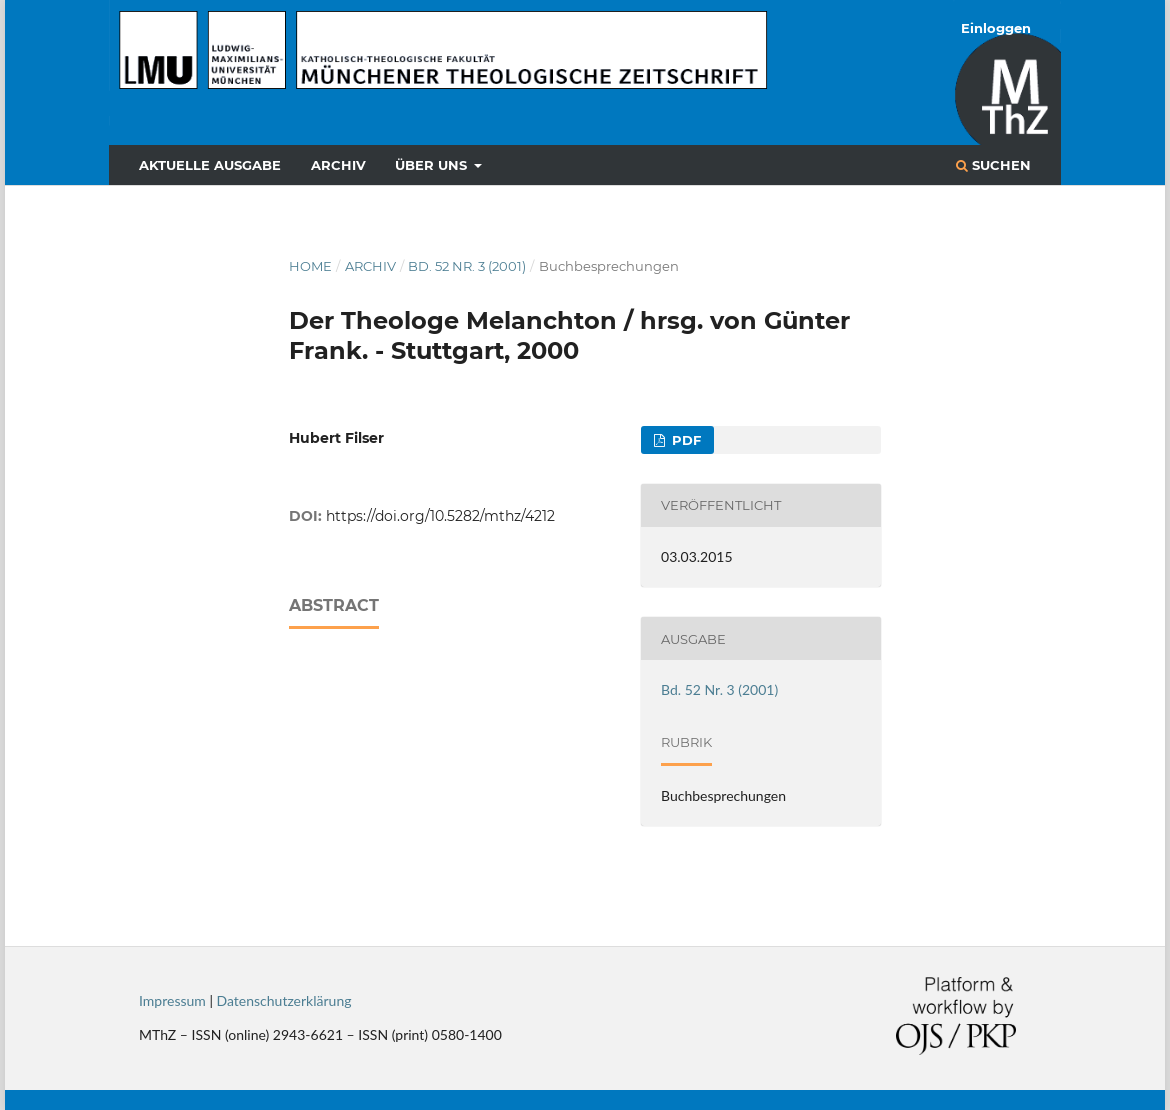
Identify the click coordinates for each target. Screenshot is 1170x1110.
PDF (684, 440)
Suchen (993, 165)
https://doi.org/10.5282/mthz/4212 (440, 516)
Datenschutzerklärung (284, 1000)
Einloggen (996, 28)
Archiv (338, 165)
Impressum (172, 1000)
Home (310, 266)
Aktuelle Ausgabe (210, 165)
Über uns (433, 165)
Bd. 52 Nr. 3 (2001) (467, 266)
